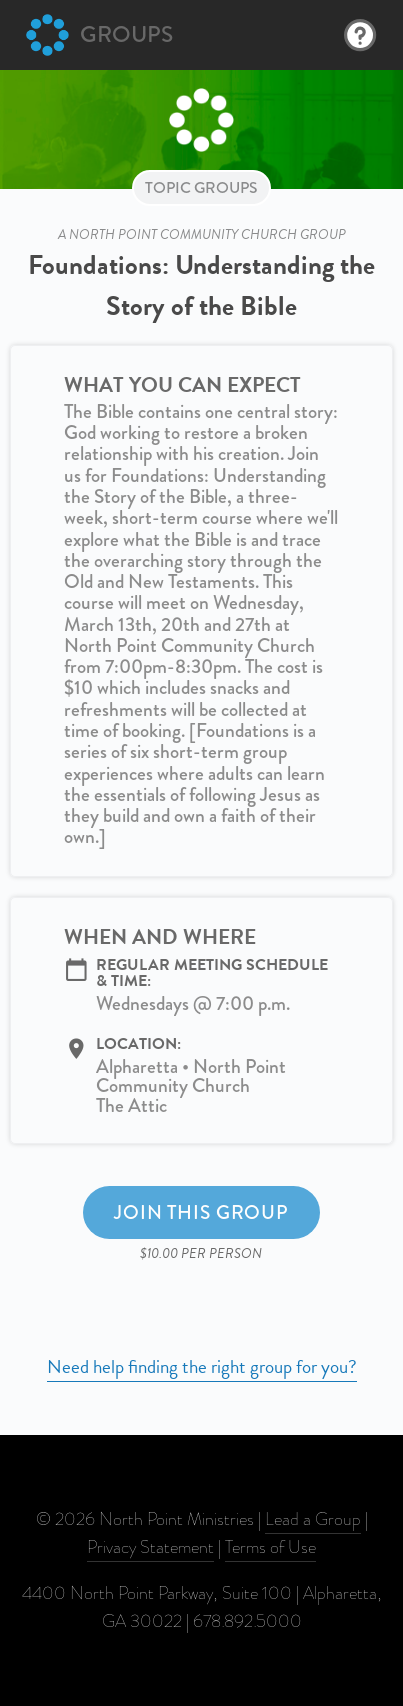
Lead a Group (313, 1519)
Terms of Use (270, 1547)
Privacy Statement (150, 1547)
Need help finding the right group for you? (202, 1366)
